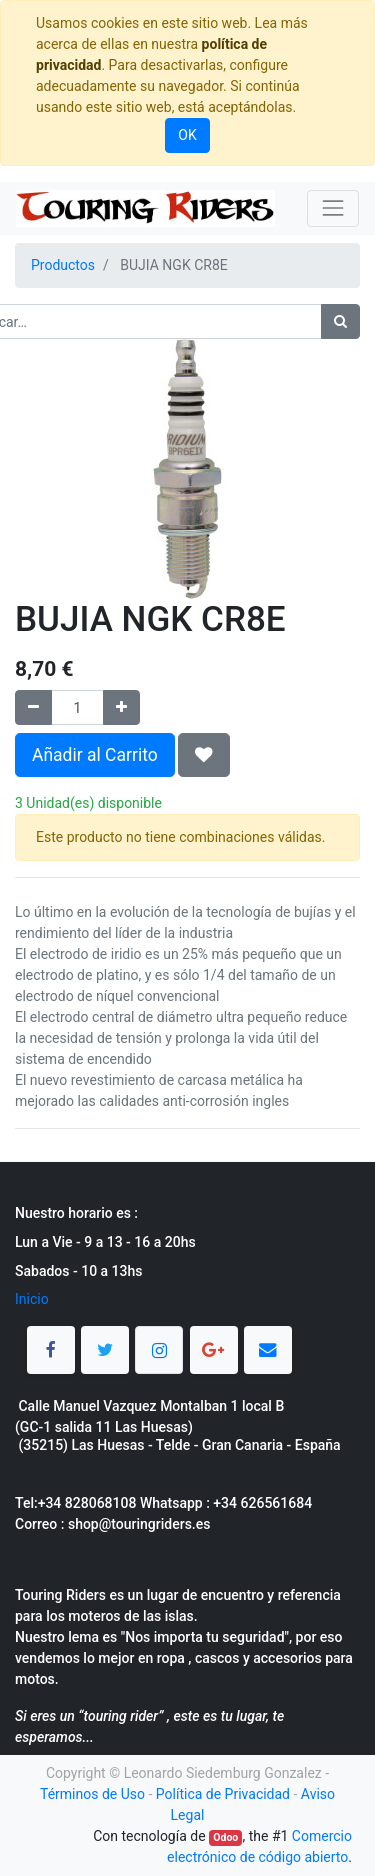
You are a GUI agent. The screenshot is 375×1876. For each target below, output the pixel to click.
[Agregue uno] (121, 707)
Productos (63, 265)
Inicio (32, 1299)
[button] (204, 755)
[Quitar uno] (33, 707)
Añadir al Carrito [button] (95, 755)
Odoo (225, 1837)
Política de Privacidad (223, 1794)
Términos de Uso (92, 1794)
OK (187, 135)
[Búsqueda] (340, 321)
